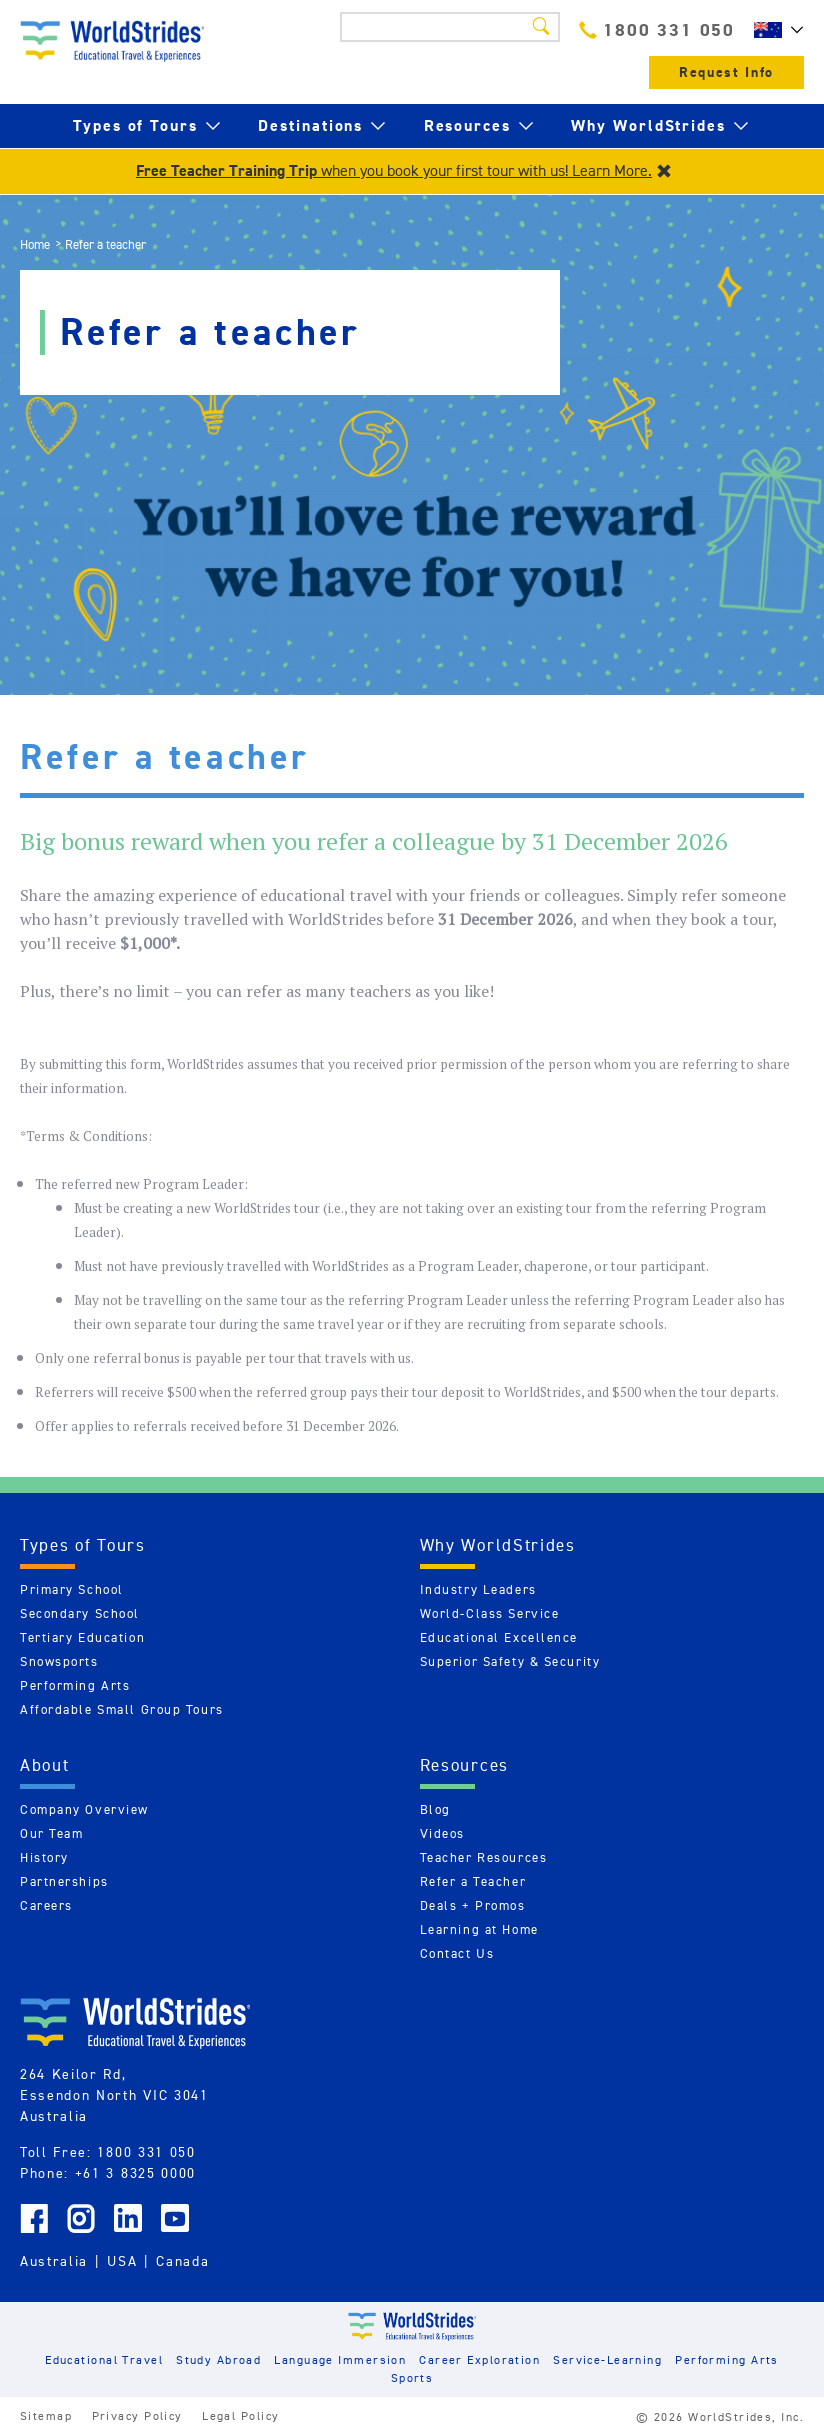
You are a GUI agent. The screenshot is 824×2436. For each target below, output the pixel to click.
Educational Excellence (499, 1637)
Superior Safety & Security (510, 1661)
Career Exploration (479, 2359)
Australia (54, 2261)
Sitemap (46, 2415)
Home (35, 244)
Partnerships (64, 1881)
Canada (182, 2261)
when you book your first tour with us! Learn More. (394, 170)
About (45, 1765)
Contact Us (457, 1953)
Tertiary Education (82, 1637)
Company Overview (84, 1809)
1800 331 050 (657, 29)
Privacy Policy (137, 2415)
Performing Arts (75, 1685)
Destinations (310, 125)
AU (774, 30)
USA (122, 2261)
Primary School (72, 1589)
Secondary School (80, 1613)
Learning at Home (479, 1929)
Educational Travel (104, 2359)
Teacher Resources (484, 1857)
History (44, 1857)
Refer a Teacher (473, 1881)
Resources (467, 125)
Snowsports (59, 1661)
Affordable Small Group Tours (122, 1709)
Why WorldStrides (648, 125)
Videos (442, 1833)
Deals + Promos (473, 1905)
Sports (412, 2377)
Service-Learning (607, 2359)
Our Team (51, 1833)
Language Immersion (340, 2359)
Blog (435, 1809)
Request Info (726, 72)
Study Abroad (218, 2359)
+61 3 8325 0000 (135, 2173)
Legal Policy (240, 2415)
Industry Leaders (478, 1589)
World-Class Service (490, 1613)
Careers (46, 1905)
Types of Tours (135, 125)
